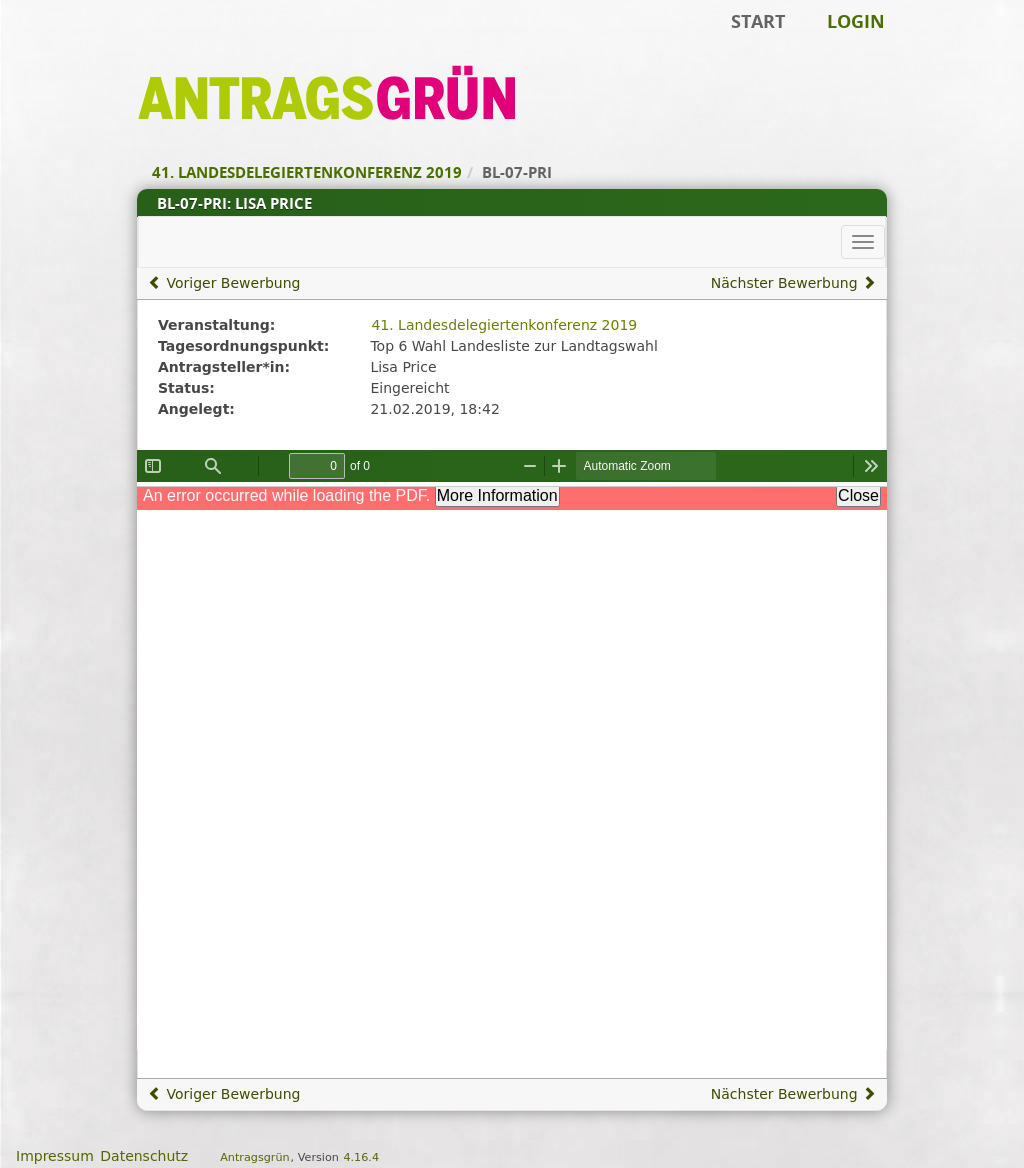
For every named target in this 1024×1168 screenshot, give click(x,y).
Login (856, 21)
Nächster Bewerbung (793, 283)
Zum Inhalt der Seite (83, 46)
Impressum (55, 1156)
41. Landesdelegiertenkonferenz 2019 (504, 325)
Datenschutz (144, 1156)
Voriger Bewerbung (224, 283)
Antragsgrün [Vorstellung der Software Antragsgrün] (254, 1157)
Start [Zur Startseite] (758, 21)
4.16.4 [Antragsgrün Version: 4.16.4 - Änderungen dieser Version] (361, 1157)
